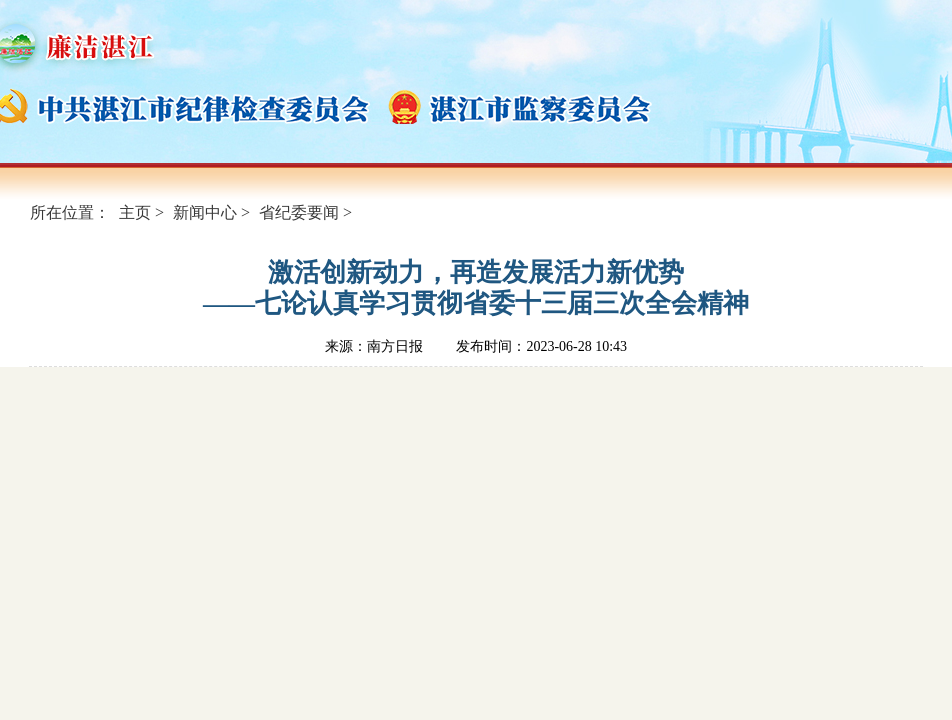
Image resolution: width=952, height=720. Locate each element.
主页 (135, 212)
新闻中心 (205, 212)
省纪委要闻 (299, 212)
